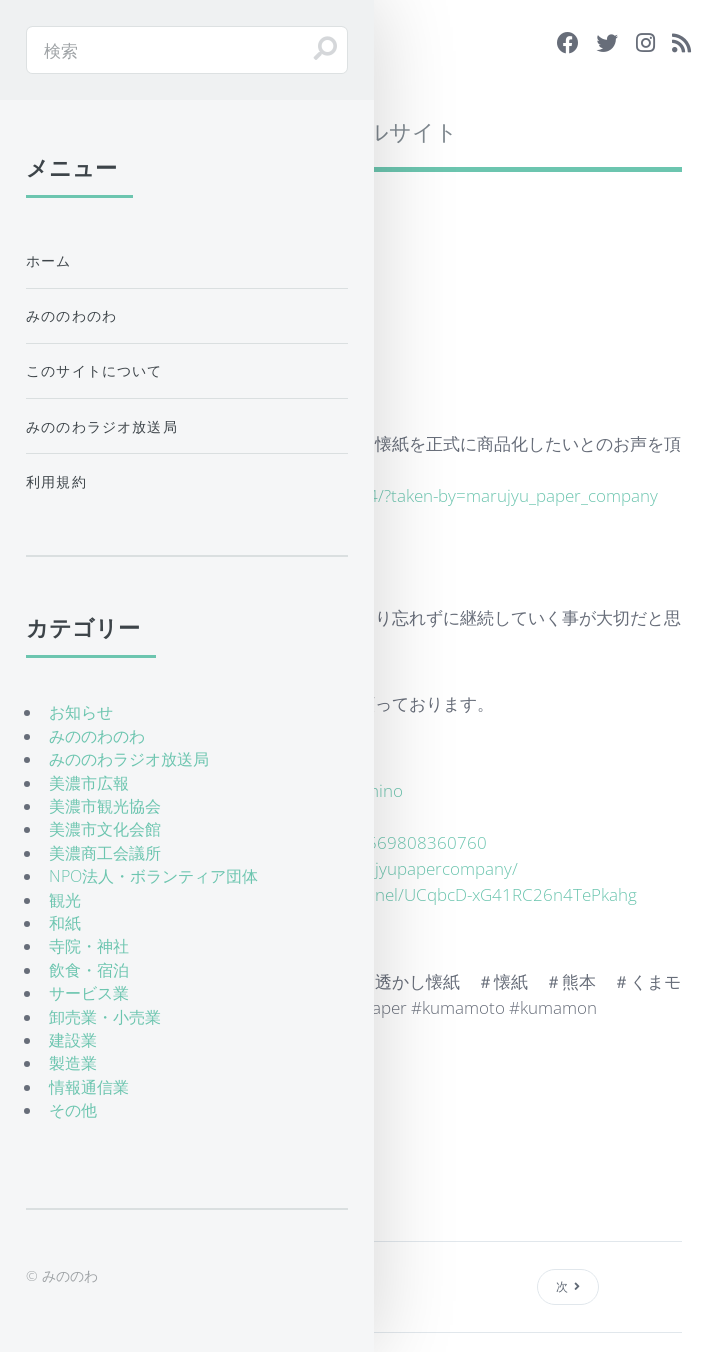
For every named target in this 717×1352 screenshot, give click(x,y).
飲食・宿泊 (89, 970)
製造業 (73, 1063)
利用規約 (56, 481)
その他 (73, 1110)
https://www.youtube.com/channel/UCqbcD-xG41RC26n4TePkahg (386, 894)
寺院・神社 (89, 946)
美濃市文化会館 (105, 829)
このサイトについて (94, 370)
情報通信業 (89, 1087)
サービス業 (89, 993)
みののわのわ (71, 315)
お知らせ (81, 712)
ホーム (49, 260)
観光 (65, 900)
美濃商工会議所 (105, 853)
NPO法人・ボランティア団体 (153, 876)
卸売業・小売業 (105, 1017)
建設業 (73, 1040)
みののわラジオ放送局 (102, 426)
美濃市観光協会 (105, 806)
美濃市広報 (89, 783)
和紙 (65, 923)
